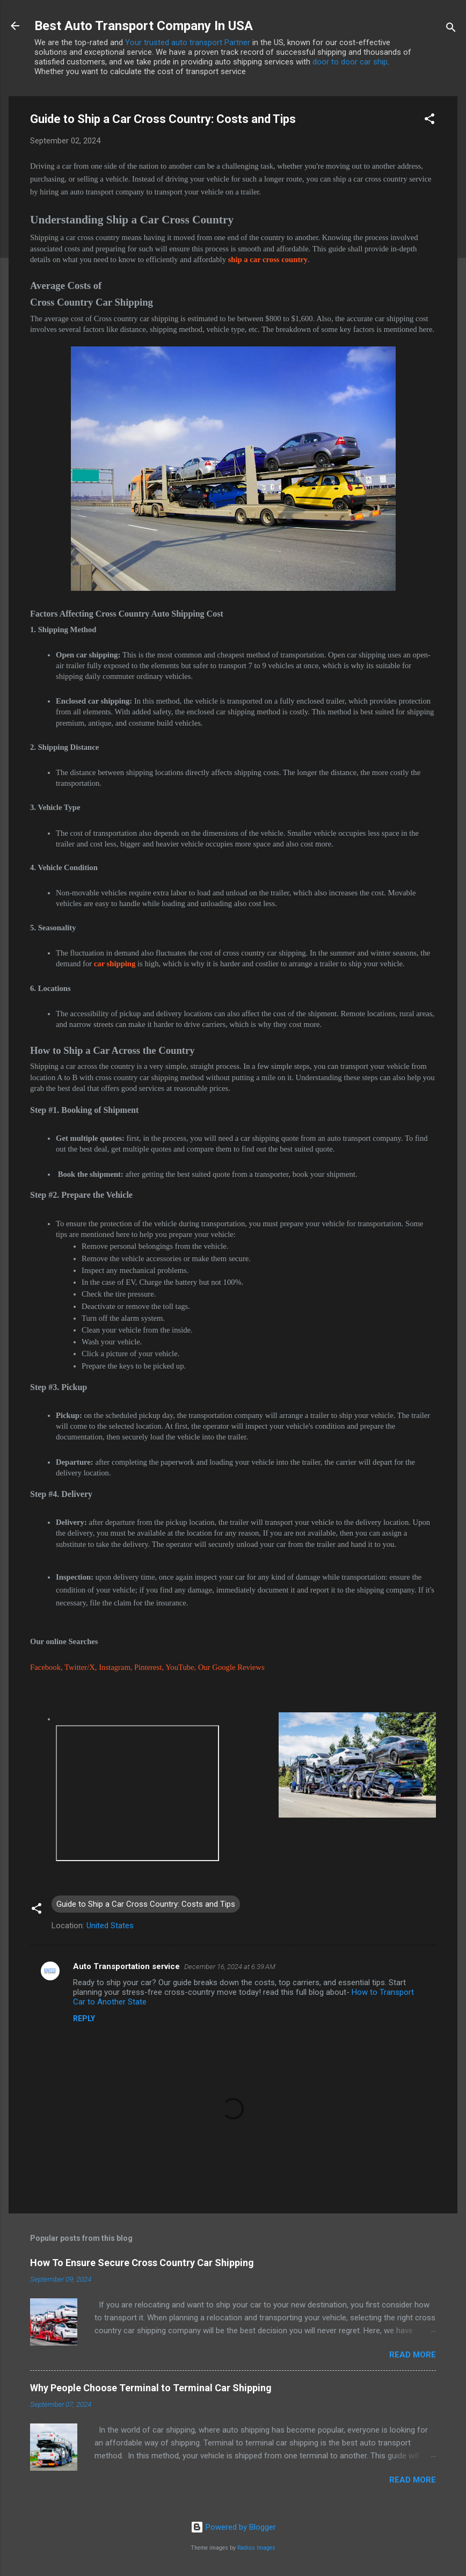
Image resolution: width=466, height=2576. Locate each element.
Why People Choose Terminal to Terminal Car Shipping (151, 2387)
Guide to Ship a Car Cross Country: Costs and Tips (145, 1904)
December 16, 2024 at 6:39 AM (229, 1967)
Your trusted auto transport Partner (187, 42)
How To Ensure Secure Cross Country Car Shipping (142, 2262)
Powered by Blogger (233, 2527)
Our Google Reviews (231, 1667)
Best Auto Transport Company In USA (143, 25)
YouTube (179, 1667)
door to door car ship (350, 62)
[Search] (451, 29)
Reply (84, 2018)
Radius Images (256, 2547)
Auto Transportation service (126, 1966)
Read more (412, 2355)
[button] (429, 120)
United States (110, 1925)
